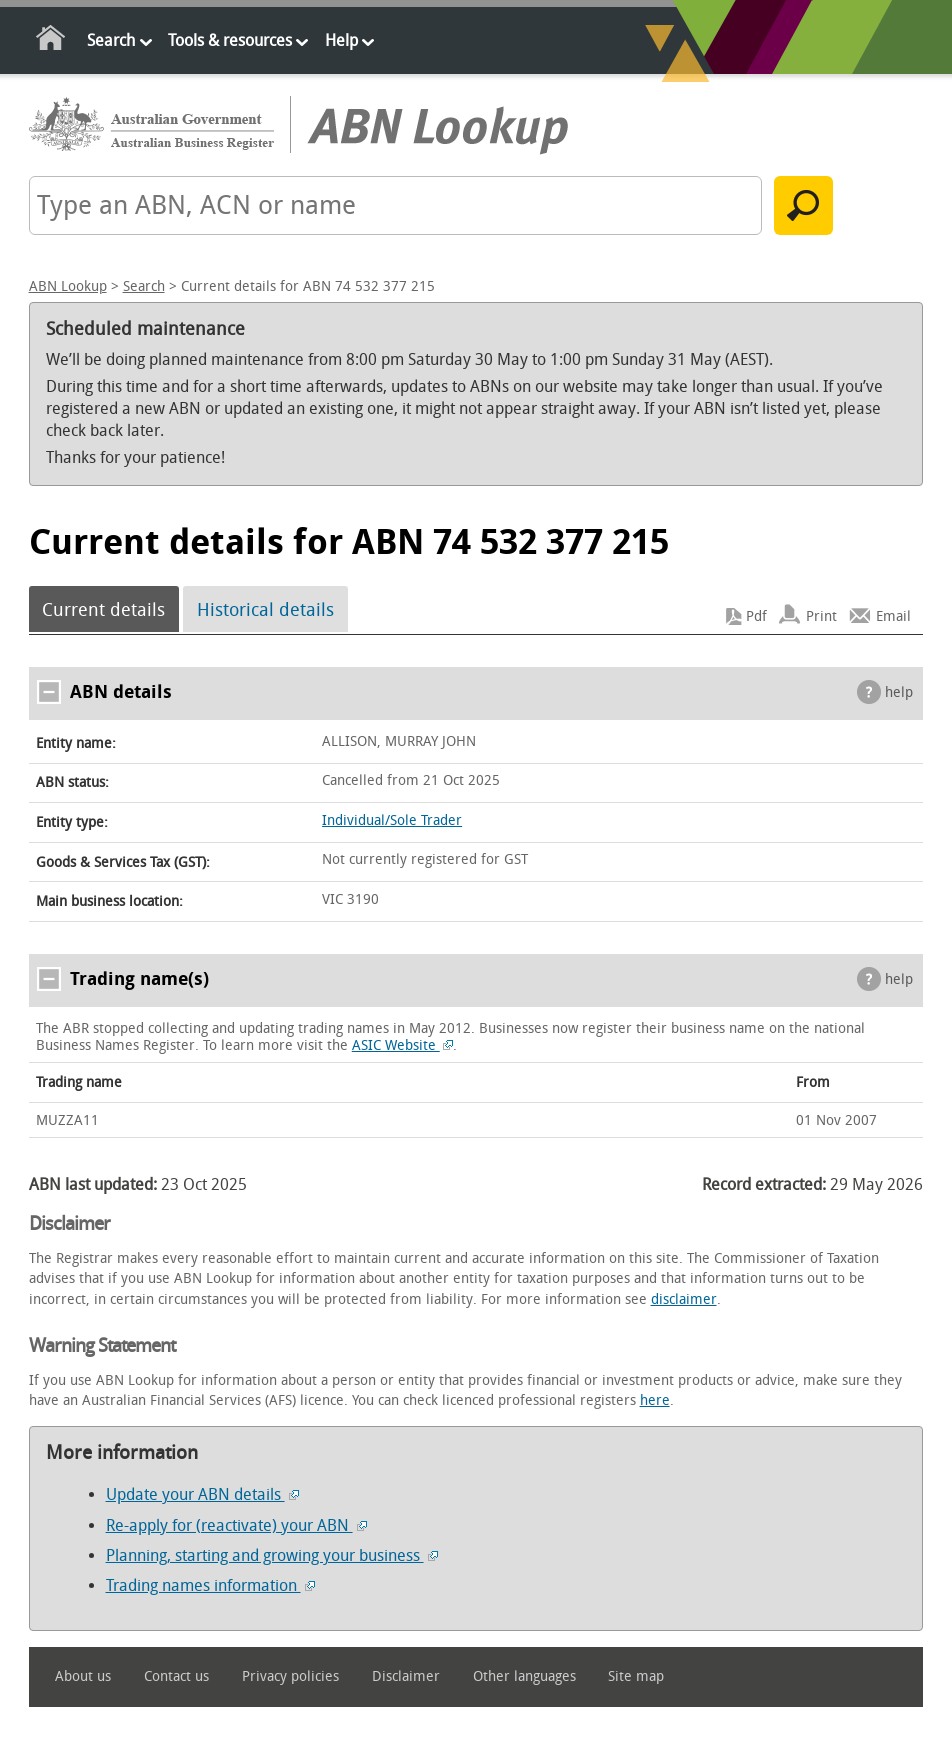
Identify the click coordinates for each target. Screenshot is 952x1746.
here (655, 1400)
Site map (636, 1676)
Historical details (265, 609)
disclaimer (684, 1299)
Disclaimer (406, 1676)
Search (111, 40)
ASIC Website (403, 1045)
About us (83, 1676)
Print (821, 616)
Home (51, 41)
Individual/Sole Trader (392, 820)
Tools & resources (230, 40)
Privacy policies (290, 1676)
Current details (103, 609)
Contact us (176, 1676)
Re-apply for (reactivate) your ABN (236, 1525)
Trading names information (210, 1585)
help (899, 692)
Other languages (524, 1676)
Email (893, 616)
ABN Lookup (68, 286)
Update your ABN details (202, 1494)
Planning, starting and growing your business (272, 1555)
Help (341, 40)
